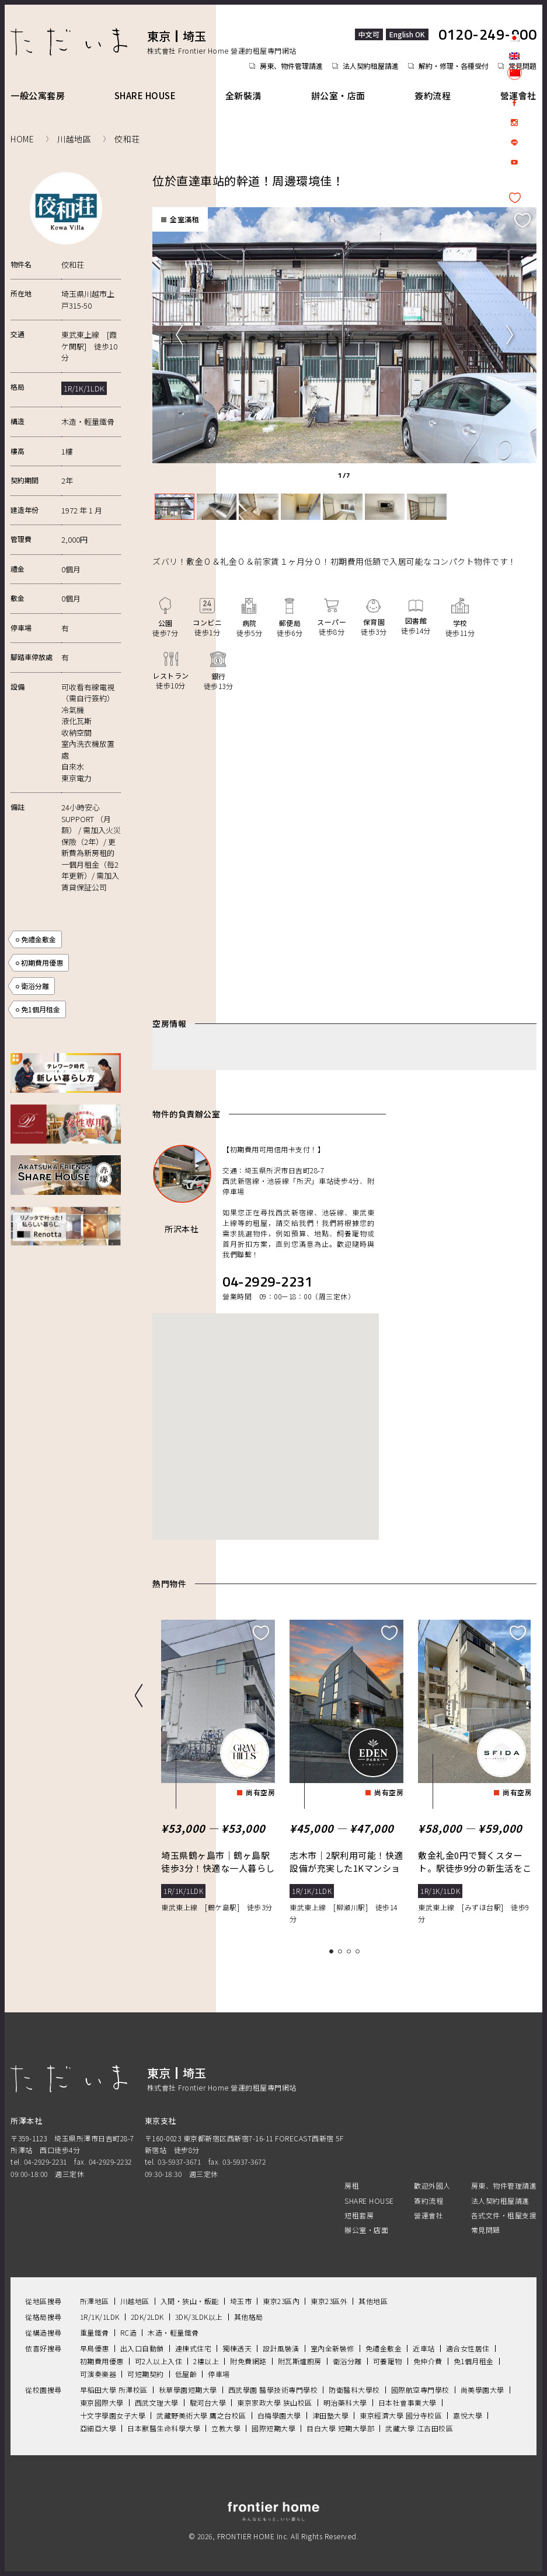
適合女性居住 (468, 2346)
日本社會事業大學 (407, 2401)
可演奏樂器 (98, 2372)
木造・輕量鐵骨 (173, 2331)
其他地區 (373, 2299)
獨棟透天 (237, 2346)
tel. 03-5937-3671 (173, 2160)
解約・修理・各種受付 (454, 65)
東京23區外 (329, 2299)
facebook (514, 102)
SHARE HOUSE (145, 95)
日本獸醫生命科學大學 (163, 2426)
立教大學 (226, 2426)
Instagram (514, 122)
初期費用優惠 (42, 962)
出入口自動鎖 (142, 2346)
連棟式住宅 (193, 2346)
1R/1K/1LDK (100, 2315)
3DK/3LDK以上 (199, 2315)
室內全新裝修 (332, 2346)
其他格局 (248, 2315)
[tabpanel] (341, 334)
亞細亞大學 (98, 2426)
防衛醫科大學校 (354, 2388)
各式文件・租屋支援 (504, 2213)
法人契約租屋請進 (371, 65)
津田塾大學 (330, 2413)
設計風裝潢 (281, 2346)
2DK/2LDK (147, 2315)
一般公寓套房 (38, 95)
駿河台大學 (208, 2401)
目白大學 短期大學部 (340, 2426)
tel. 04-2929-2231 (39, 2160)
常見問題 (485, 2228)
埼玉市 (241, 2299)
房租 (351, 2184)
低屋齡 (186, 2372)
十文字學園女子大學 (113, 2413)
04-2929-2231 (267, 1279)
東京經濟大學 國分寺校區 (401, 2413)
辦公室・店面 (338, 95)
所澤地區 (94, 2299)
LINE (514, 142)
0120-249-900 (487, 34)
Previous (179, 334)
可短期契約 (145, 2372)
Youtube (514, 162)
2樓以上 (206, 2359)
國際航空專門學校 (420, 2388)
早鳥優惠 (94, 2346)
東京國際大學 (102, 2401)
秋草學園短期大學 (188, 2388)
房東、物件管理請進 (291, 65)
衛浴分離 (35, 986)
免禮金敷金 (38, 939)
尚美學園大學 (482, 2388)
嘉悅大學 (467, 2413)
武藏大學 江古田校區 (419, 2426)
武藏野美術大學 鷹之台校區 (201, 2413)
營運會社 (518, 95)
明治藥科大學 (345, 2401)
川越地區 (134, 2299)
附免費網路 (248, 2359)
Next (509, 334)
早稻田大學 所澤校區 (114, 2388)
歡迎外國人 (432, 2184)
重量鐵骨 (94, 2331)
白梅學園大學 (279, 2413)
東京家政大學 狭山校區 (274, 2401)
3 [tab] (350, 1950)
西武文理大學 (157, 2401)
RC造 (128, 2331)
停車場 (219, 2372)
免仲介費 (428, 2359)
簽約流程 (432, 95)
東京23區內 (281, 2299)
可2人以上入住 (159, 2359)
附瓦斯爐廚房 (300, 2359)
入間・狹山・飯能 (190, 2299)
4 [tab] (359, 1950)
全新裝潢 (243, 95)
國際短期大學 (273, 2426)
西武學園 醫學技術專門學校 (273, 2388)
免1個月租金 (40, 1009)
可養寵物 (387, 2359)
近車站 (424, 2346)
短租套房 (359, 2213)
